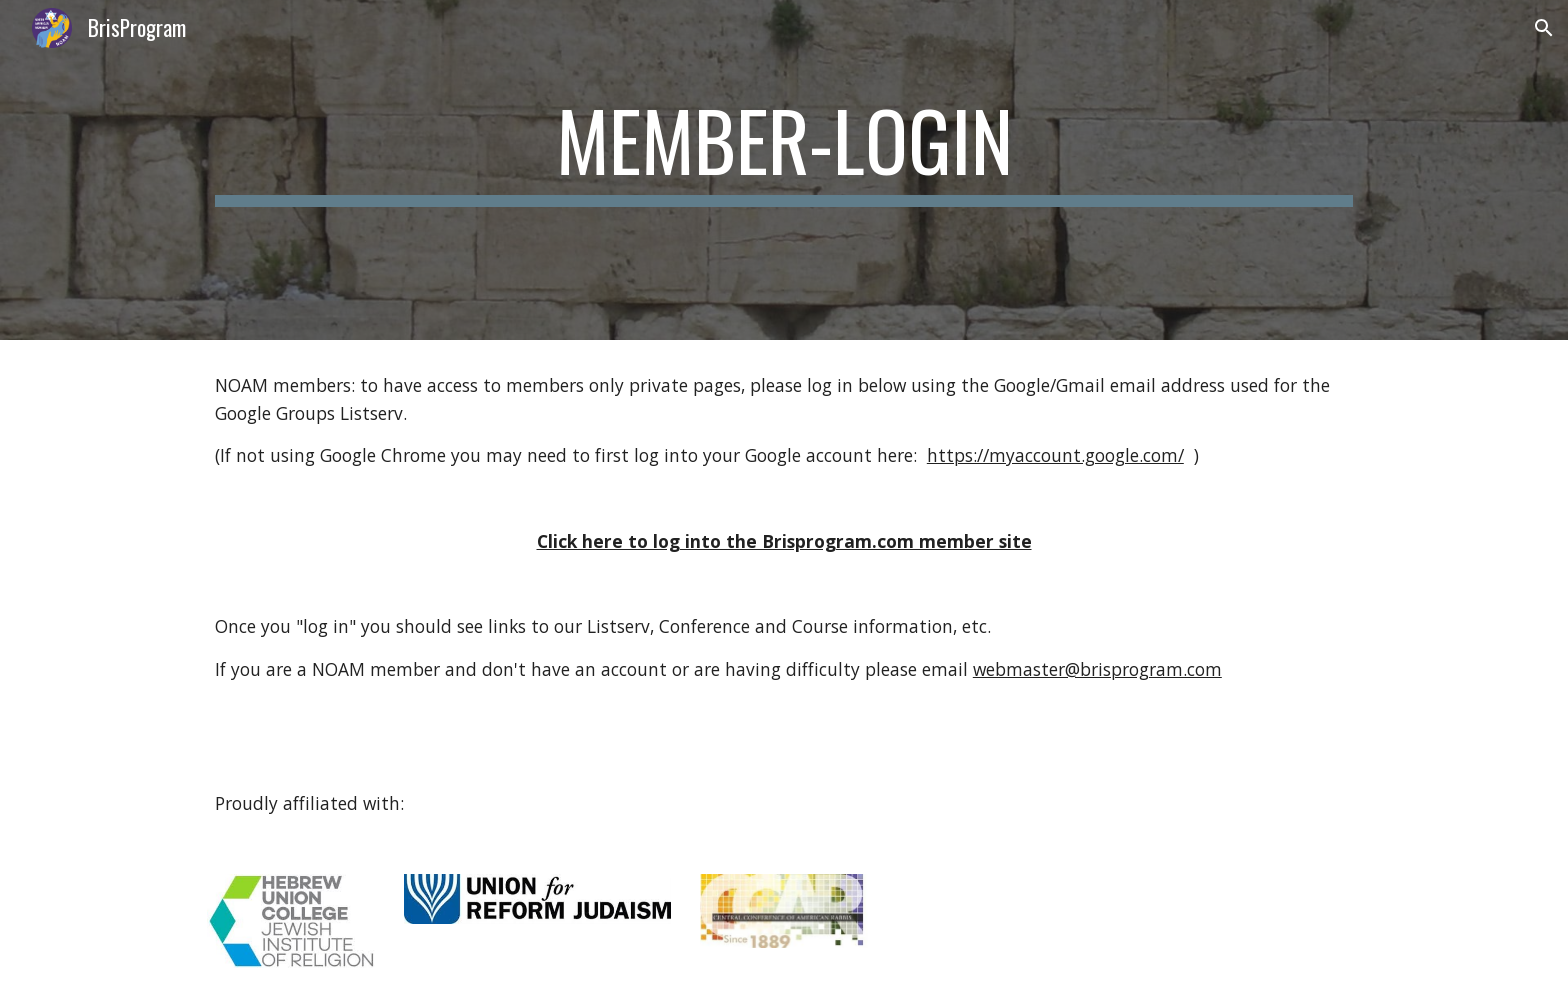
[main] (784, 170)
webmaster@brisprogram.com (1097, 669)
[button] (1544, 28)
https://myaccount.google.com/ (1055, 455)
